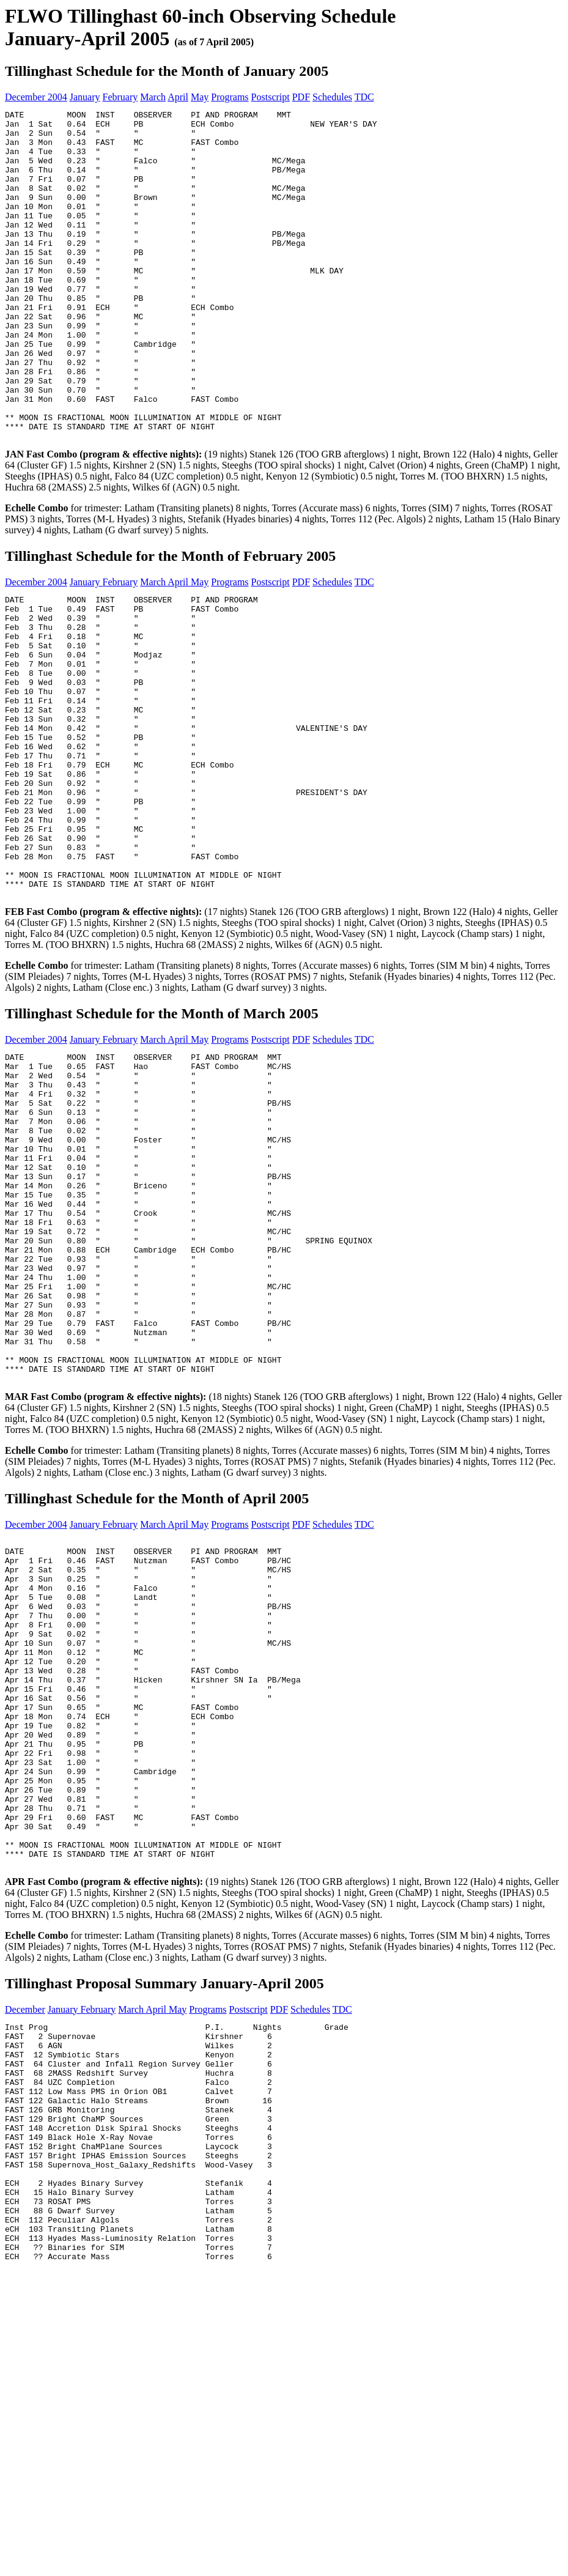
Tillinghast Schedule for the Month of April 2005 (157, 1691)
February (120, 97)
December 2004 (36, 97)
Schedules (332, 97)
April (178, 97)
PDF (301, 97)
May (199, 97)
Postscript (270, 97)
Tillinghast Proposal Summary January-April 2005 (164, 2242)
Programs (229, 97)
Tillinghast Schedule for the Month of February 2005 (170, 622)
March (153, 97)
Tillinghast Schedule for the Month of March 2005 (162, 1140)
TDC (364, 97)
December (25, 2268)
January (85, 97)
